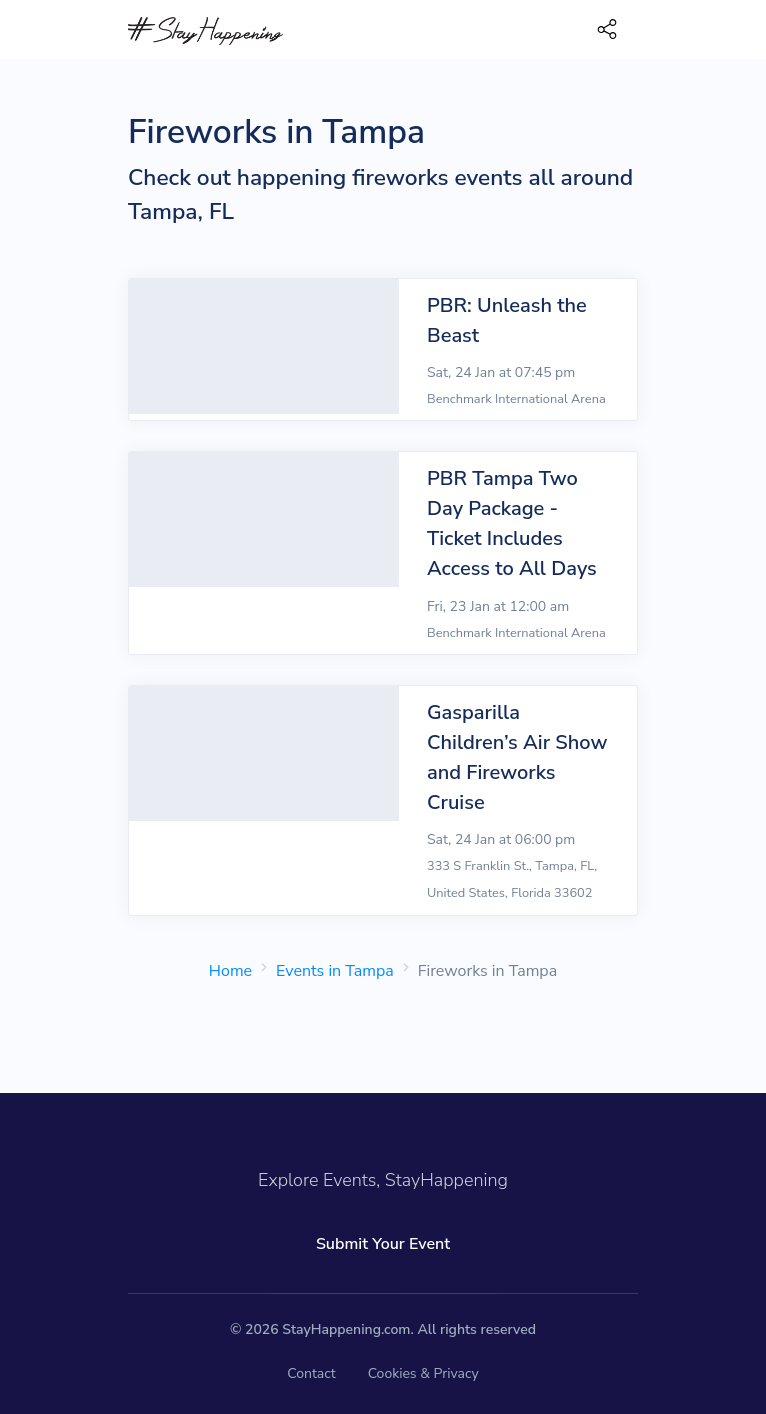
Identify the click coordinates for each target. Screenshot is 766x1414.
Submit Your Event (383, 1244)
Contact (311, 1373)
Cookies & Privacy (423, 1373)
